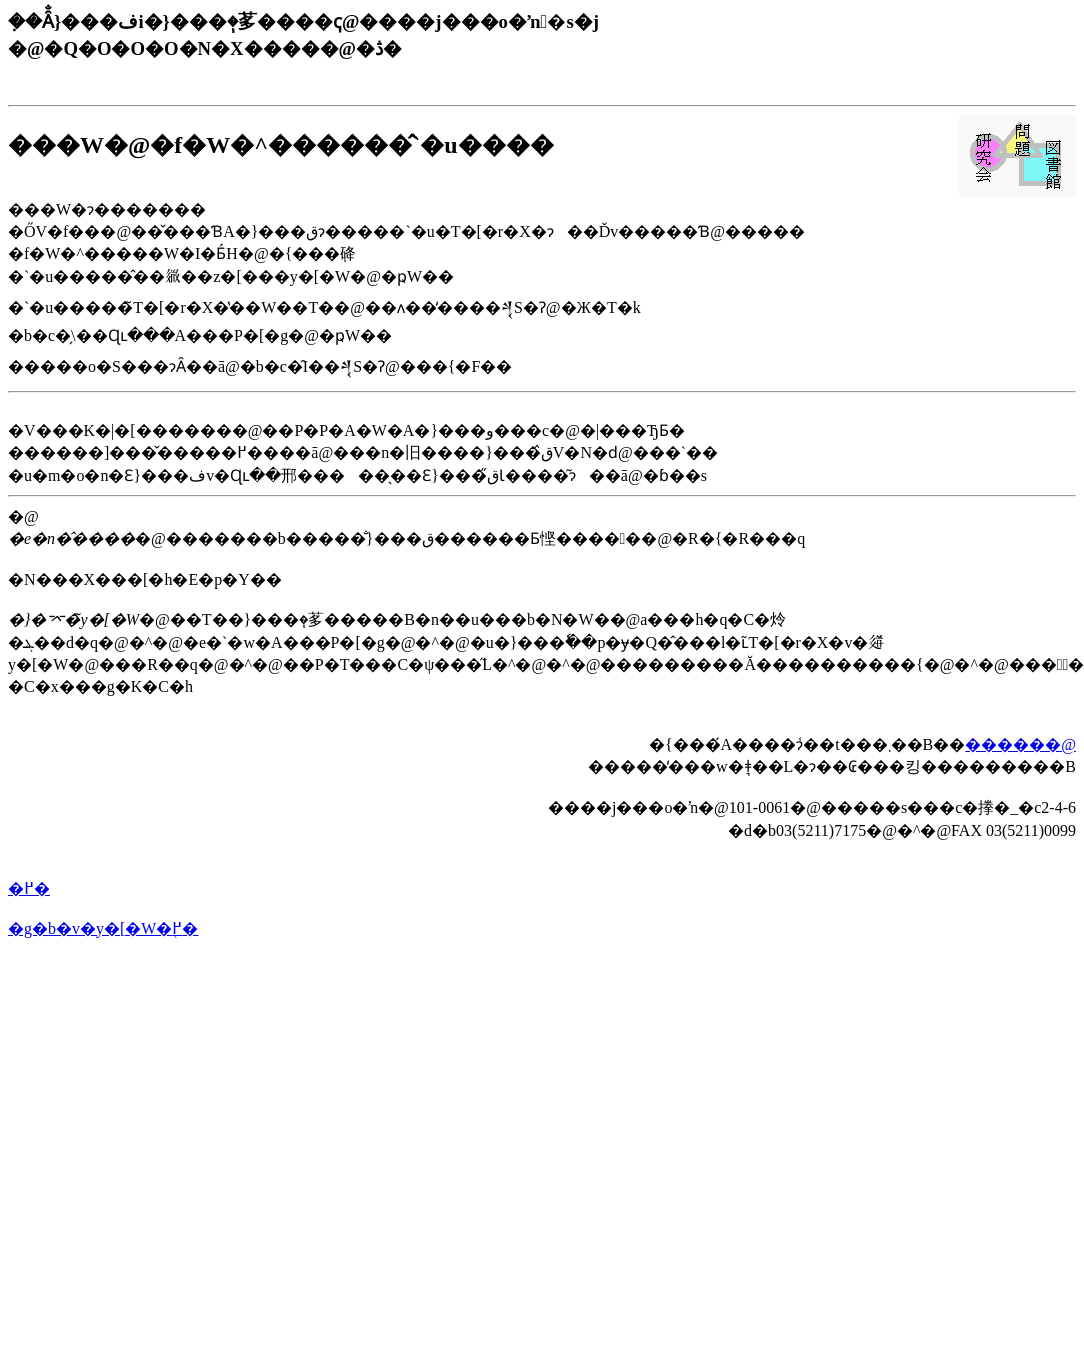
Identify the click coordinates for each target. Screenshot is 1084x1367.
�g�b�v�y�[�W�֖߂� (103, 928)
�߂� (29, 888)
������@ (1020, 744)
